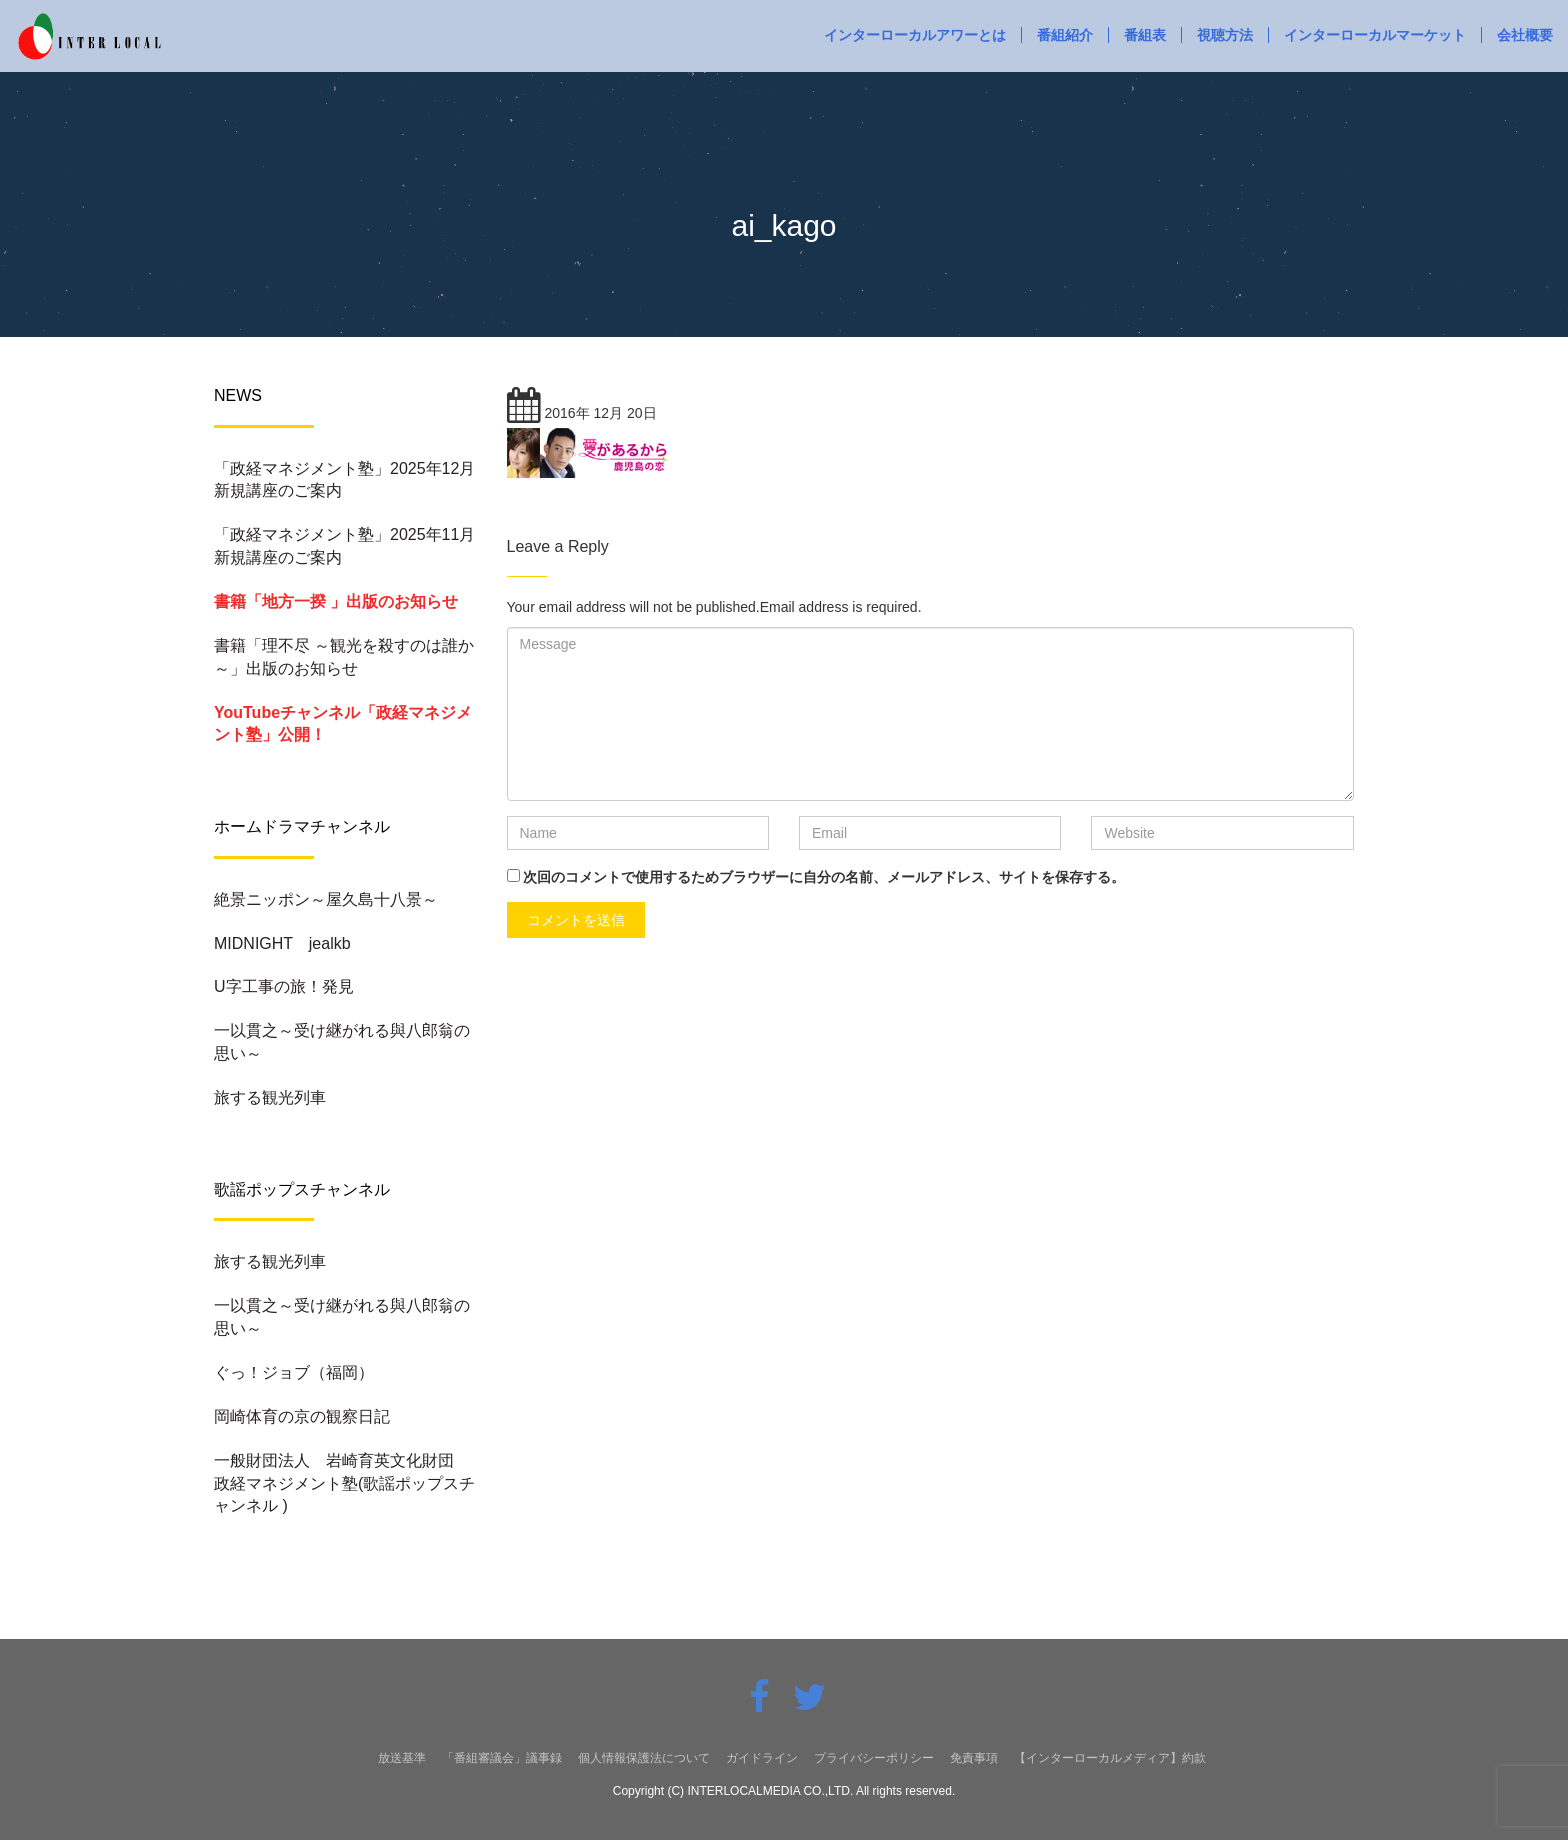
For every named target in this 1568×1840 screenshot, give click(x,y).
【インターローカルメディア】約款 (1110, 1758)
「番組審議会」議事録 (502, 1758)
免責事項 (974, 1758)
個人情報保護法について (644, 1758)
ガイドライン (762, 1758)
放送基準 (402, 1758)
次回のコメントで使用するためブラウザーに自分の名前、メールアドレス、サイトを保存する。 (824, 877)
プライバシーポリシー (874, 1758)
